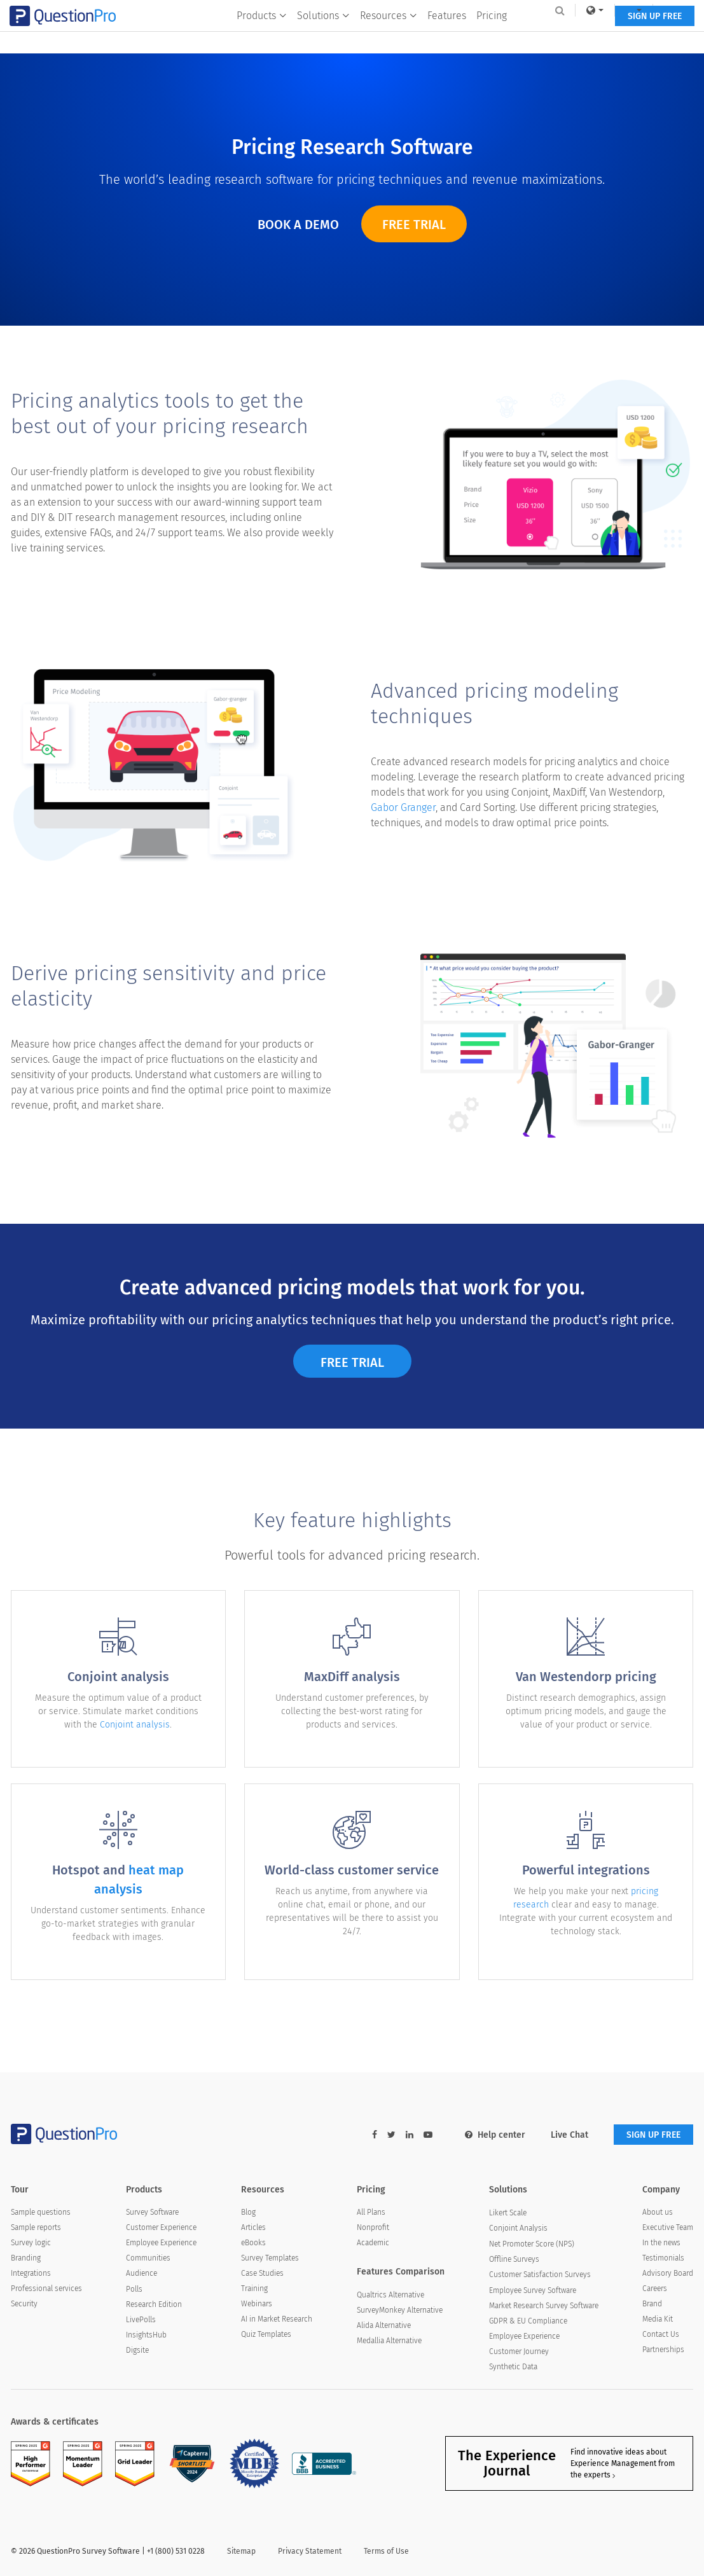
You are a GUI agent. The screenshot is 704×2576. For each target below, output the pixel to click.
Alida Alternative (384, 2325)
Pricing (491, 36)
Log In (666, 10)
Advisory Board (667, 2273)
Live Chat (569, 2134)
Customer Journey (519, 2351)
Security (24, 2303)
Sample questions (41, 2212)
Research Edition (154, 2304)
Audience (141, 2273)
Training (254, 2288)
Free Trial (414, 224)
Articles (253, 2227)
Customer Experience (161, 2227)
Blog (248, 2212)
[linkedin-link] (409, 2134)
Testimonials (663, 2258)
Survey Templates (270, 2258)
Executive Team (667, 2227)
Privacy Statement (310, 2551)
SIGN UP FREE (653, 36)
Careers (654, 2288)
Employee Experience (161, 2242)
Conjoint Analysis (518, 2228)
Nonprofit (373, 2227)
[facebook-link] (374, 2134)
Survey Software (152, 2212)
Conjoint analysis (135, 1734)
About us (657, 2212)
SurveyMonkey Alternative (400, 2310)
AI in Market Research (276, 2319)
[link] (584, 10)
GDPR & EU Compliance (528, 2320)
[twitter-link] (391, 2134)
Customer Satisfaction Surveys (540, 2274)
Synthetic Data (513, 2366)
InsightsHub (146, 2334)
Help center (495, 2134)
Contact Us (660, 2334)
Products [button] (262, 36)
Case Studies (262, 2273)
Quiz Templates (266, 2334)
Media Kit (657, 2319)
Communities (148, 2258)
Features (446, 36)
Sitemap (241, 2551)
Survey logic (31, 2242)
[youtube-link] (428, 2134)
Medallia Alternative (389, 2340)
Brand (652, 2303)
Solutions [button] (323, 36)
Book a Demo (298, 224)
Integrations (31, 2273)
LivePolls (141, 2319)
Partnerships (663, 2349)
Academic (373, 2242)
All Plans (371, 2212)
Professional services (46, 2288)
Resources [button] (388, 36)
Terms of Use (386, 2551)
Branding (26, 2258)
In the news (661, 2242)
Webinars (256, 2303)
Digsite (137, 2350)
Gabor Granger (403, 818)
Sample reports (36, 2227)
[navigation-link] (623, 10)
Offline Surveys (514, 2259)
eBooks (253, 2242)
